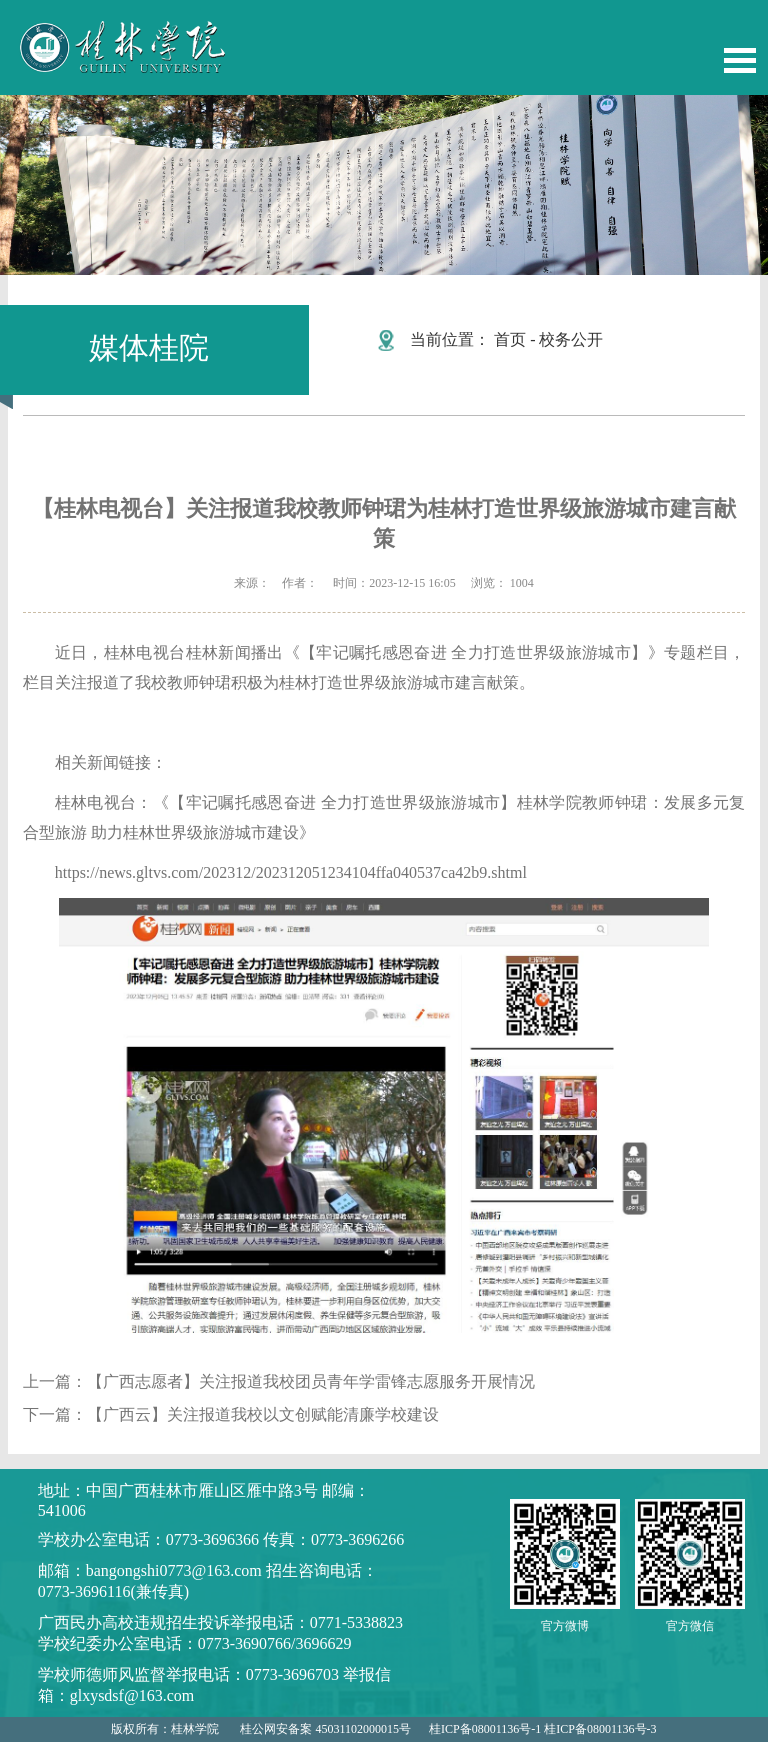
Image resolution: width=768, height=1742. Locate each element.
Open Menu (740, 60)
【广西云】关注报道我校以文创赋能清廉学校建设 (263, 1414)
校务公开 (571, 339)
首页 (510, 339)
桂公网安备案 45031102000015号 (325, 1729)
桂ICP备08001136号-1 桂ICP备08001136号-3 (542, 1729)
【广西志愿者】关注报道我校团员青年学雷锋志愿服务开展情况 (311, 1381)
